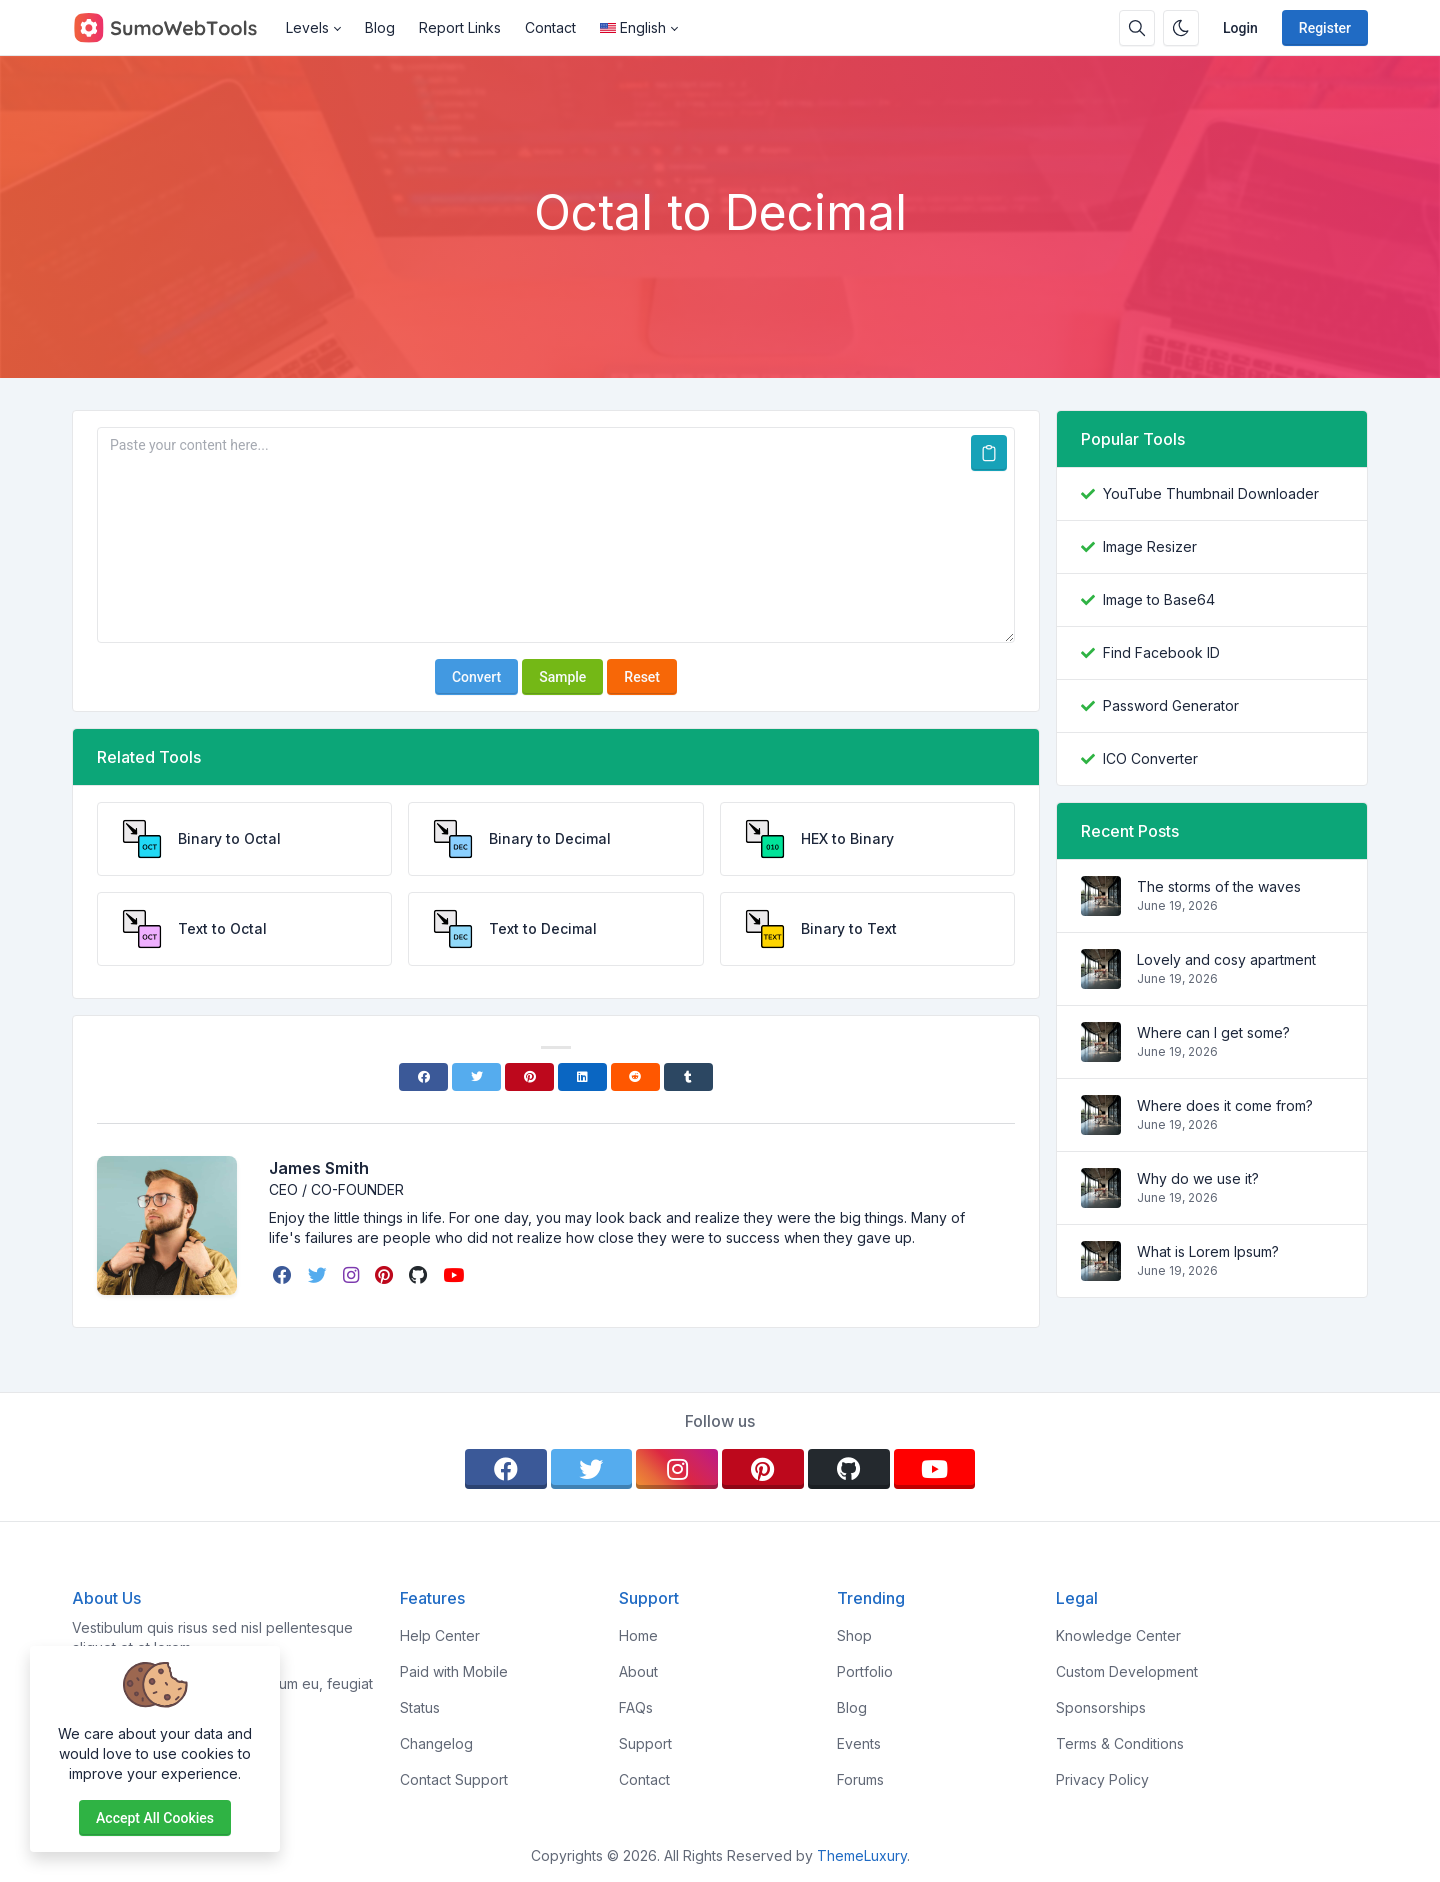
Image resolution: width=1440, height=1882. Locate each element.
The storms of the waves (1219, 886)
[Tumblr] (688, 1077)
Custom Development (1127, 1671)
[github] (420, 1275)
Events (859, 1743)
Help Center (440, 1635)
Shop (854, 1635)
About (638, 1671)
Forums (860, 1779)
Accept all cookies (155, 1818)
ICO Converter (1150, 758)
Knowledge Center (1118, 1635)
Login (1240, 28)
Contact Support (454, 1779)
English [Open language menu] (633, 27)
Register (1325, 28)
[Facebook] (423, 1077)
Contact (550, 27)
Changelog (436, 1743)
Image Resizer (1150, 546)
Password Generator (1171, 705)
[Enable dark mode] (1181, 28)
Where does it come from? (1225, 1105)
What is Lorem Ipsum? (1208, 1251)
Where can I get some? (1213, 1032)
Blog (380, 27)
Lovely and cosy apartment (1226, 959)
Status (420, 1707)
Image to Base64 (1159, 599)
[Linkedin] (582, 1077)
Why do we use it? (1198, 1178)
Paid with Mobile (454, 1671)
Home (638, 1635)
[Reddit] (635, 1077)
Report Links (460, 27)
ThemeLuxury (862, 1855)
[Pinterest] (529, 1077)
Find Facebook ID (1161, 652)
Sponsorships (1101, 1707)
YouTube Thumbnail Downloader (1211, 493)
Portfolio (865, 1671)
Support (645, 1743)
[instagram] (353, 1275)
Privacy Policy (1102, 1779)
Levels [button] (307, 27)
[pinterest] (386, 1275)
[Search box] (1137, 28)
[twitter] (319, 1275)
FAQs (636, 1707)
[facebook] (284, 1275)
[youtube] (455, 1275)
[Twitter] (476, 1077)
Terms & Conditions (1120, 1743)
